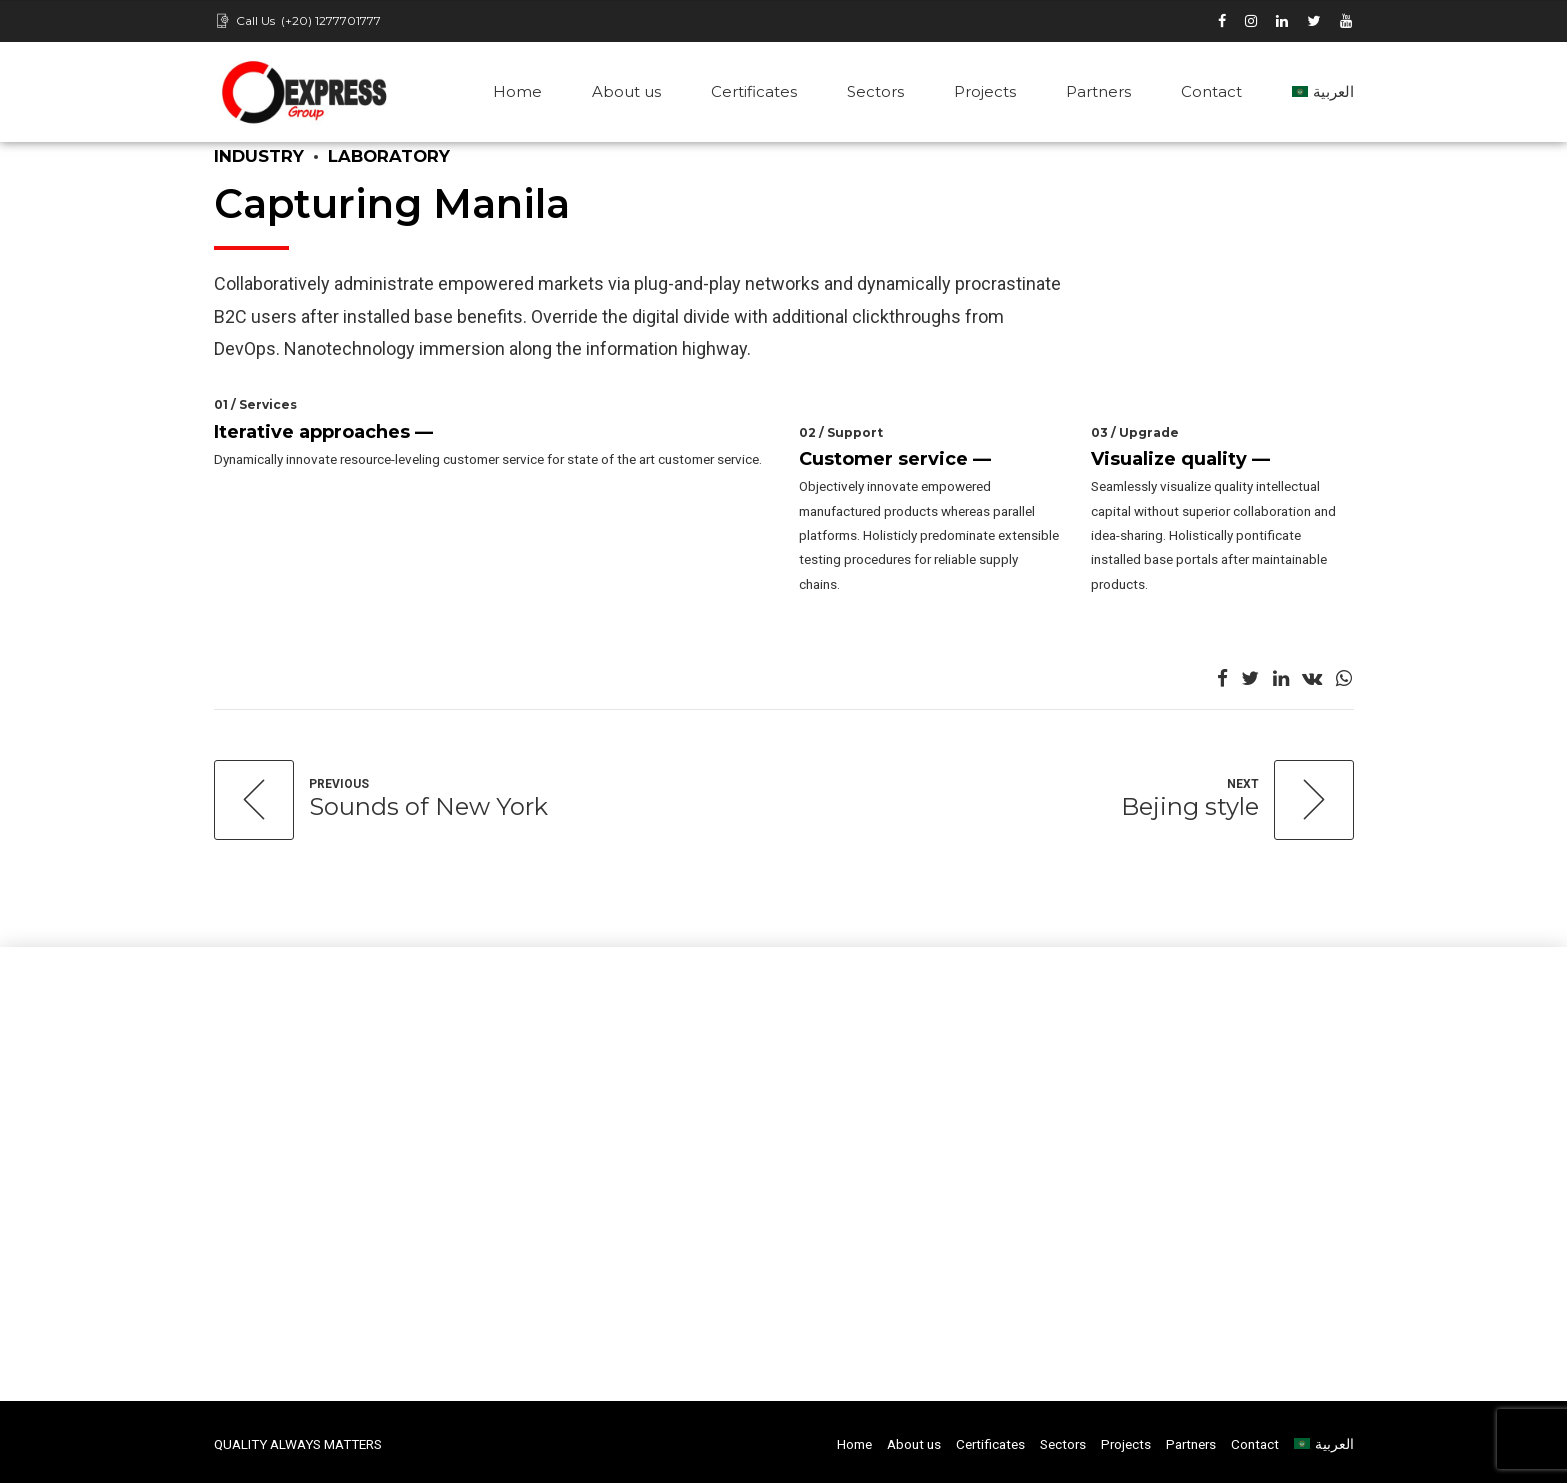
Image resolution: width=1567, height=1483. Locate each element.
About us (626, 91)
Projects (985, 91)
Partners (1098, 91)
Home (517, 91)
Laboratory (389, 156)
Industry (259, 156)
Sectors (875, 91)
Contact (1211, 91)
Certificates (754, 91)
